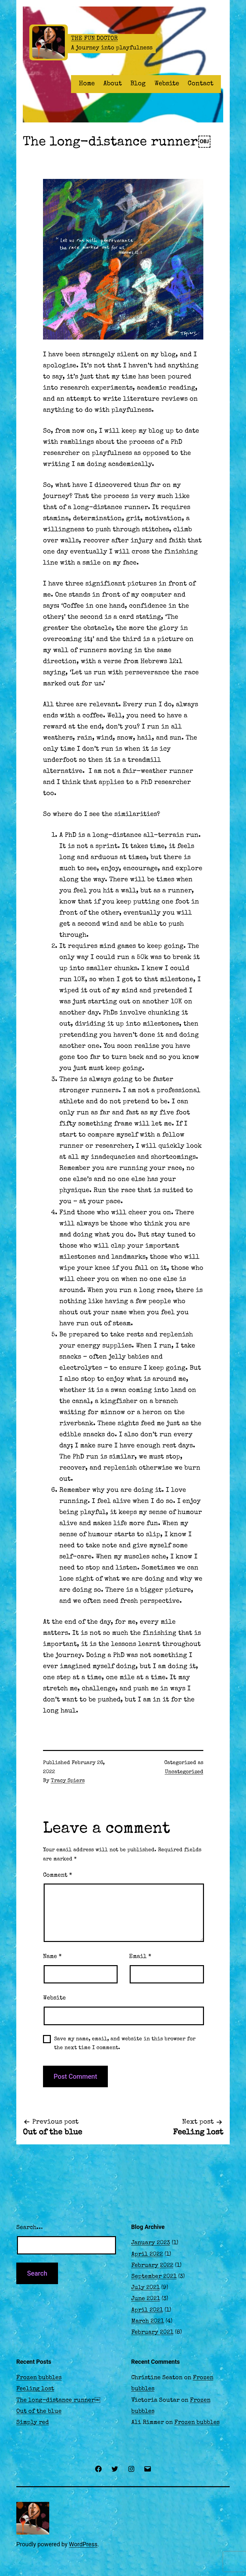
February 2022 (152, 2265)
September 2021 (154, 2277)
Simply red (32, 2422)
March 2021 (147, 2321)
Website (166, 84)
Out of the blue (39, 2411)
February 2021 (152, 2332)
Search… (29, 2228)
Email (140, 1957)
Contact (200, 84)
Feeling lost (35, 2389)
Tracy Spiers (68, 1781)
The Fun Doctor (94, 38)
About (112, 84)
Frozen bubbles (39, 2378)
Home (87, 84)
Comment (57, 1875)
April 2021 (147, 2310)
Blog (138, 84)
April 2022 (147, 2254)
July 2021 (145, 2288)
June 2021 (145, 2299)
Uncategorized (184, 1772)
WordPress (83, 2544)
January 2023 (150, 2243)
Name (52, 1957)
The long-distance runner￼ (58, 2400)
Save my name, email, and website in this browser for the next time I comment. (124, 2044)
